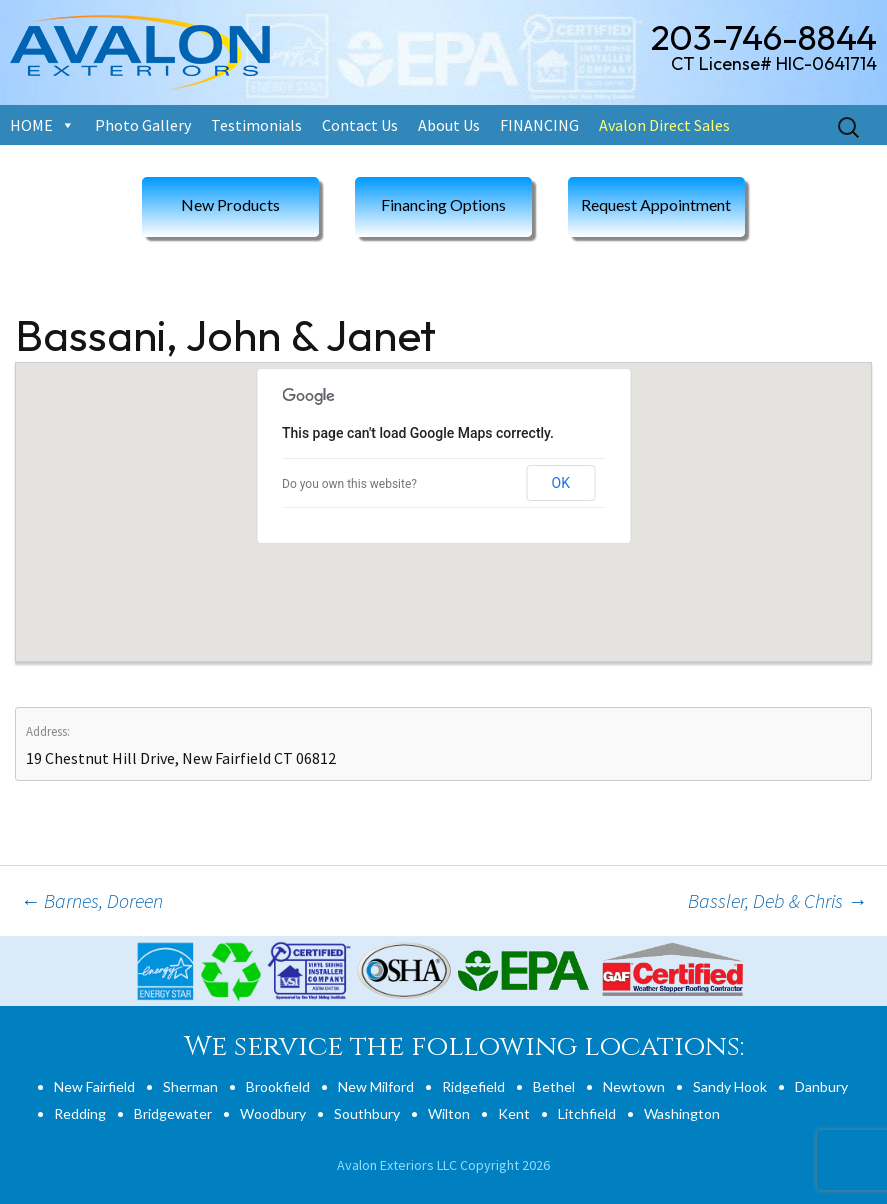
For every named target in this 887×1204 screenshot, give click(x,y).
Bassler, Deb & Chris (777, 900)
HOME (31, 125)
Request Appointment (656, 204)
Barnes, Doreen (91, 900)
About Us (449, 125)
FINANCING (539, 125)
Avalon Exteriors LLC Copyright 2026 (443, 1165)
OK (561, 483)
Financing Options (443, 204)
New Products (230, 204)
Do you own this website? (349, 484)
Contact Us (360, 125)
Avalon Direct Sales (664, 125)
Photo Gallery (143, 125)
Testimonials (256, 125)
